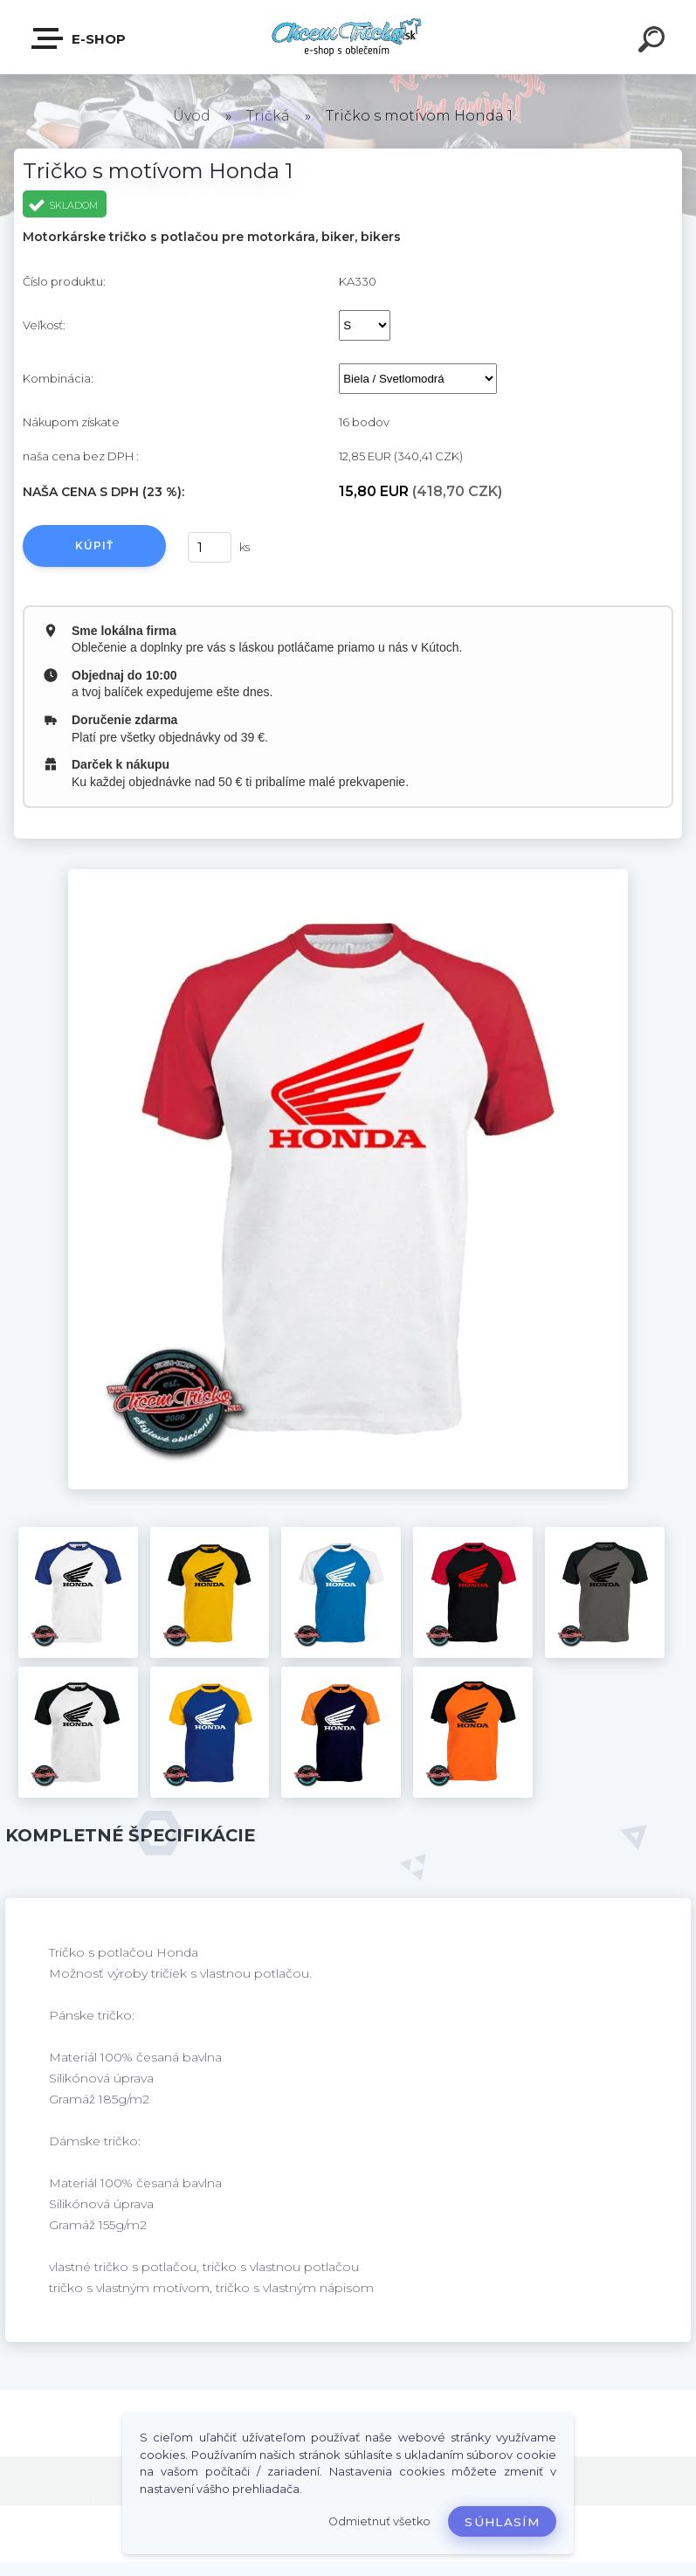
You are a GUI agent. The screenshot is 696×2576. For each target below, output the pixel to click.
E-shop (79, 38)
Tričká (268, 115)
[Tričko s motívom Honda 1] (348, 875)
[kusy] (209, 547)
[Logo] (348, 37)
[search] (654, 42)
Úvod (191, 115)
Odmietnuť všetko (379, 2521)
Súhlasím (502, 2522)
